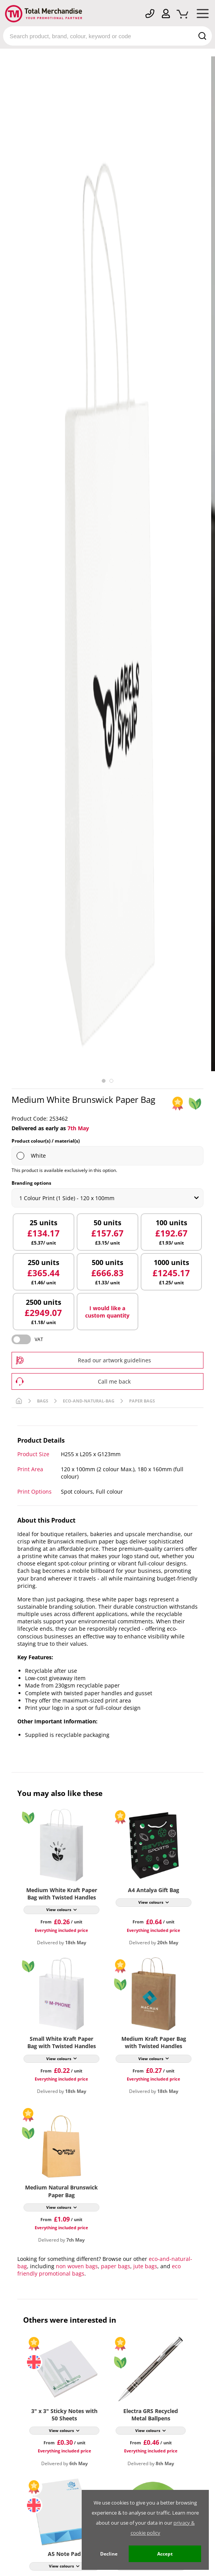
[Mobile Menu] (203, 15)
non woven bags (77, 2266)
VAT (39, 1339)
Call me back (114, 1381)
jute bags (145, 2266)
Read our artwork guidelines (114, 1360)
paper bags (115, 2266)
